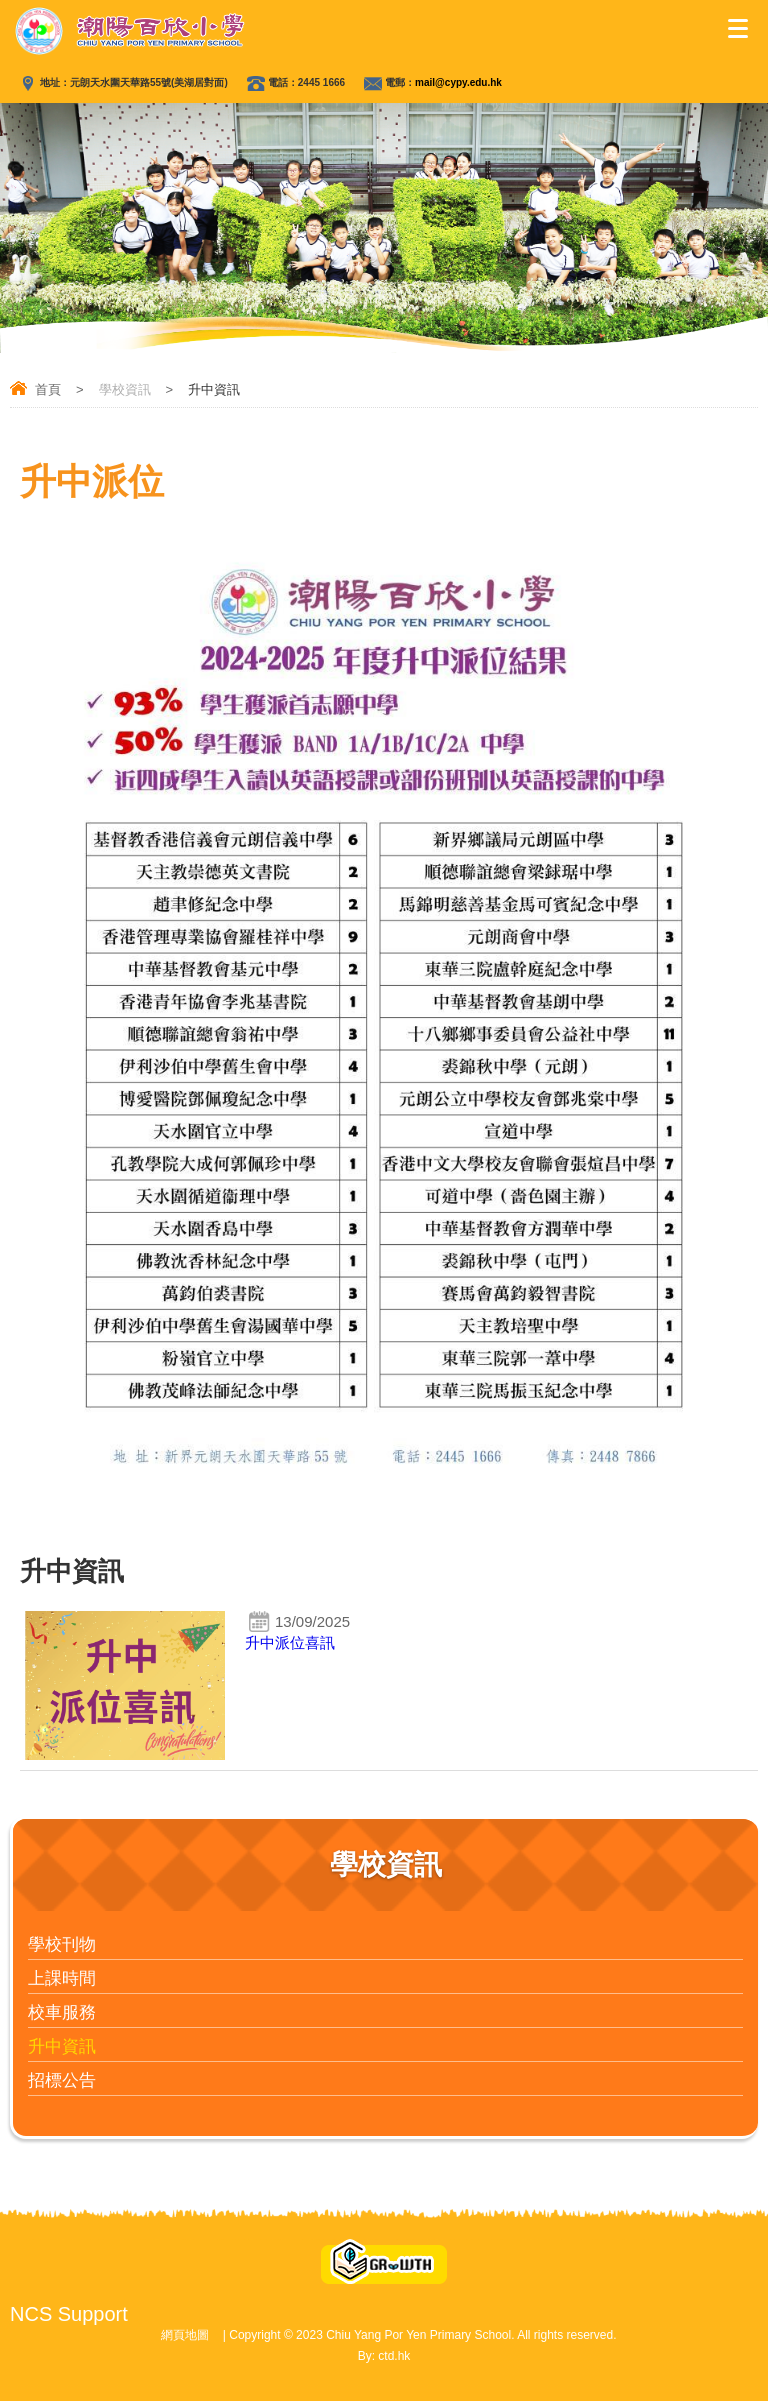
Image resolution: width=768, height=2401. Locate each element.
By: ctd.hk (384, 2356)
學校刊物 (62, 1944)
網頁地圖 (185, 2335)
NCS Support (69, 2314)
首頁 (48, 389)
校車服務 (62, 2012)
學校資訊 (125, 389)
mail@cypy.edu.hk (458, 82)
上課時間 (62, 1978)
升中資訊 (62, 2046)
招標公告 (62, 2080)
